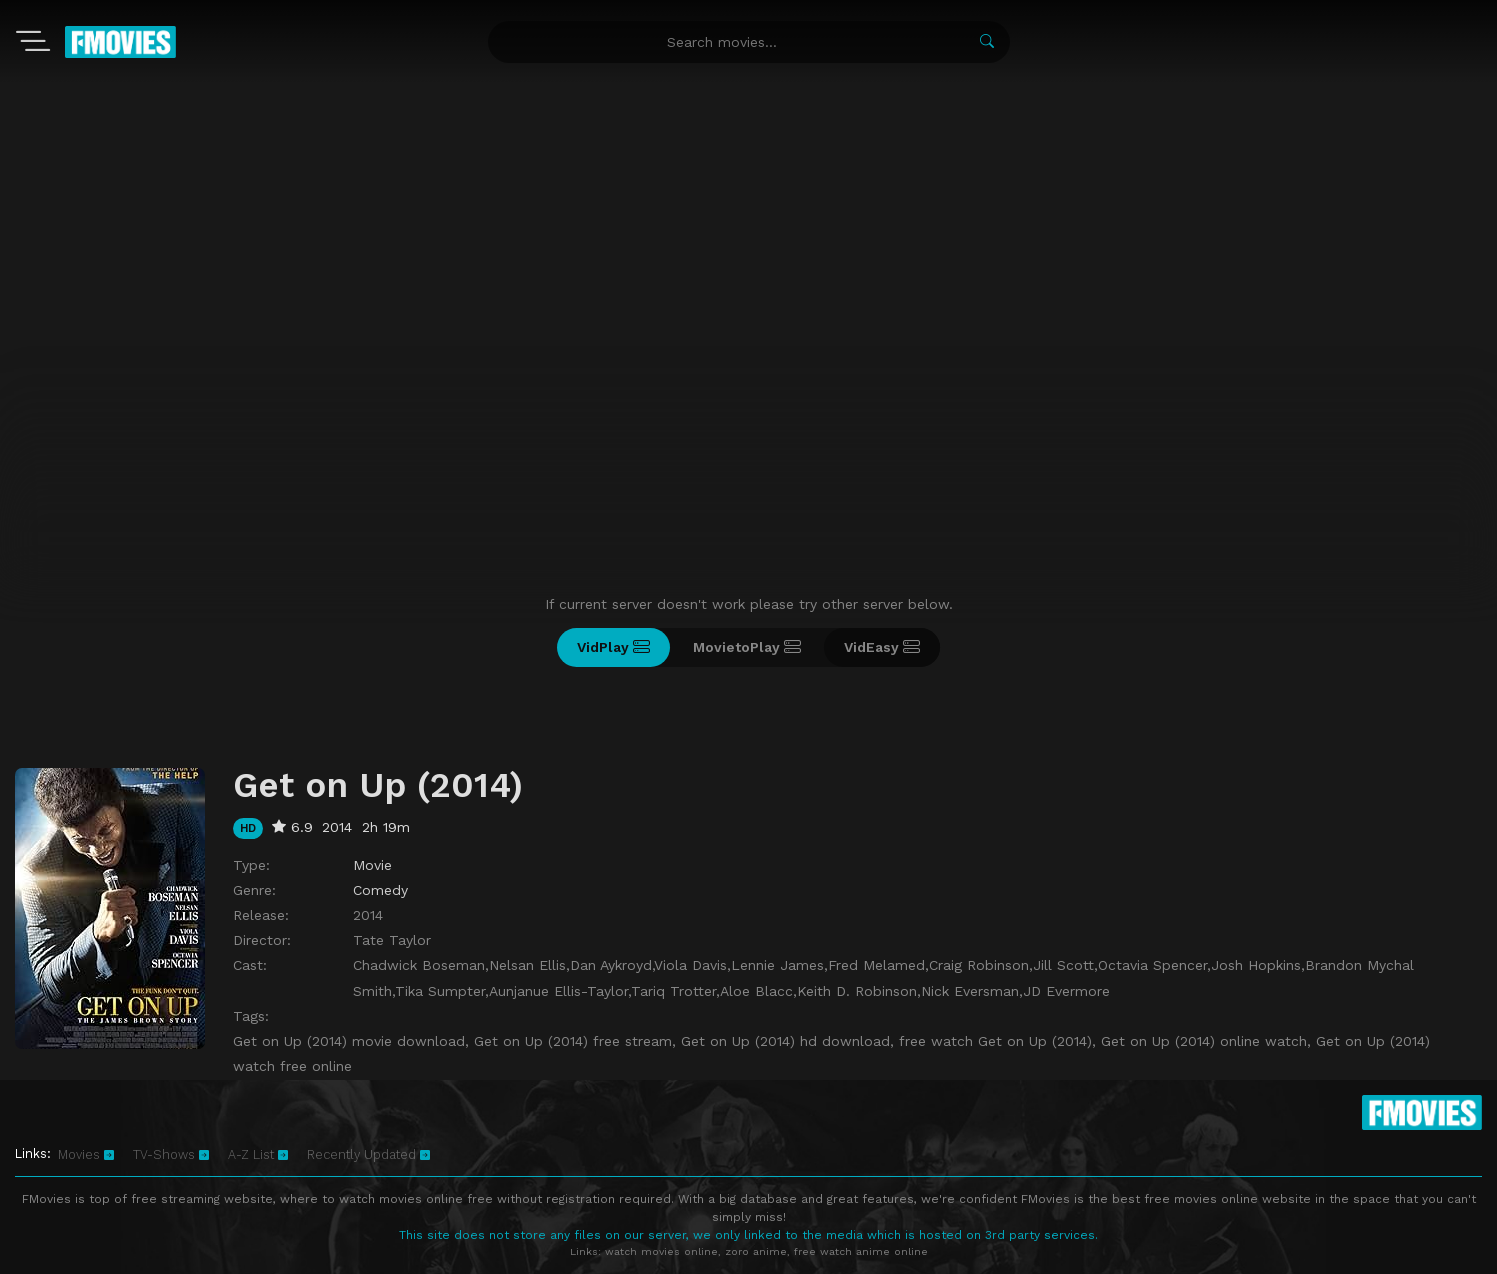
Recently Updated (368, 1154)
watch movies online (661, 1251)
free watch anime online (861, 1251)
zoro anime (756, 1251)
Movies (86, 1154)
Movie (372, 865)
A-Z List (258, 1154)
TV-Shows (171, 1154)
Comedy (380, 890)
